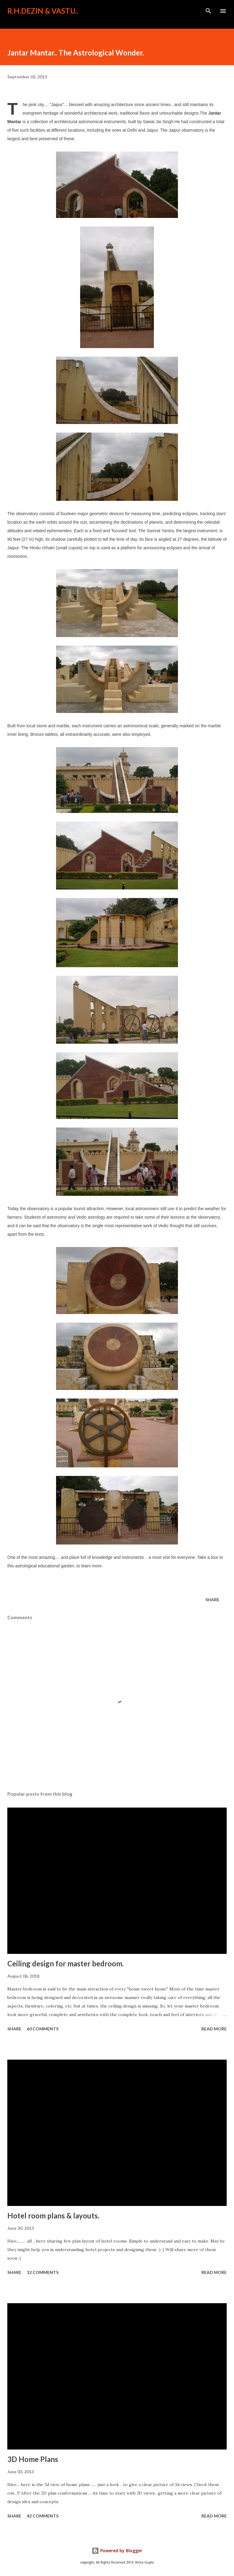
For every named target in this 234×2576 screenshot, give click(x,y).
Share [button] (212, 1599)
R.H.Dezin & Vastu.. (42, 10)
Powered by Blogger (117, 2550)
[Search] (208, 11)
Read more (214, 2028)
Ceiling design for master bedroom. (65, 1963)
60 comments (42, 2028)
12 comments (42, 2272)
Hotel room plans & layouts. (53, 2215)
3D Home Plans (32, 2459)
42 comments (42, 2515)
